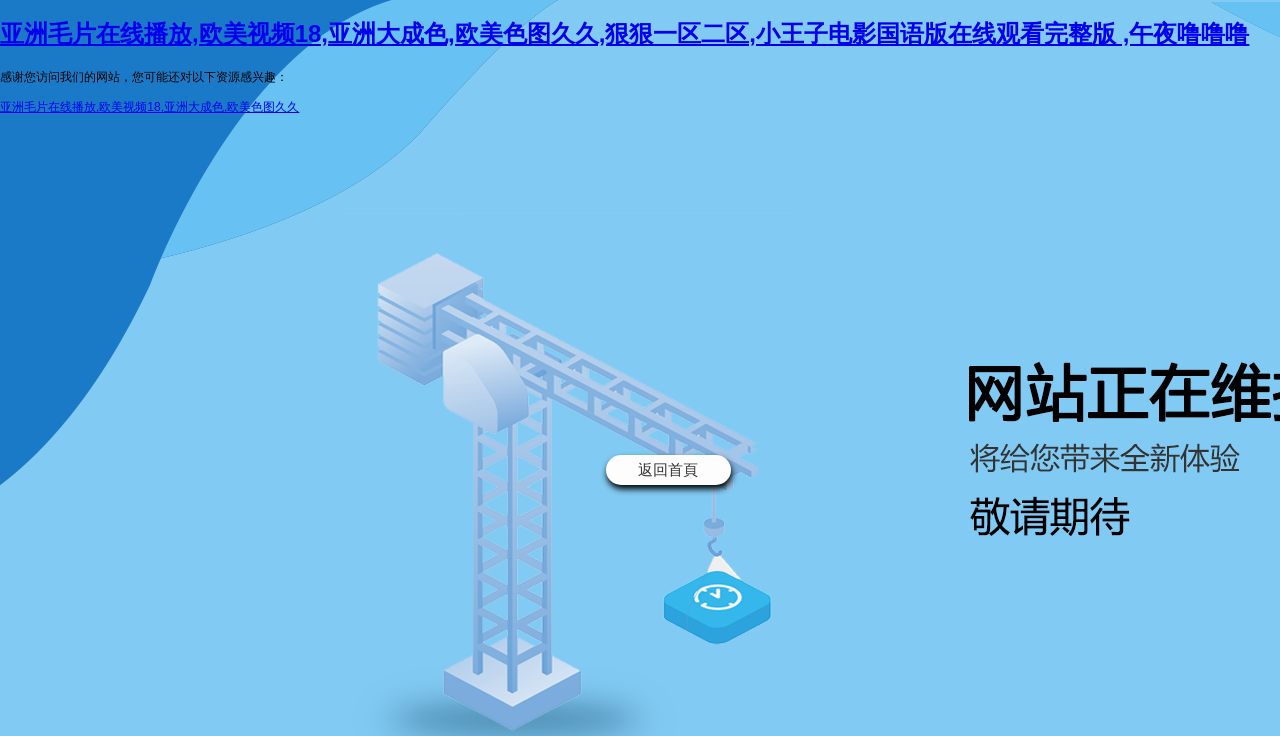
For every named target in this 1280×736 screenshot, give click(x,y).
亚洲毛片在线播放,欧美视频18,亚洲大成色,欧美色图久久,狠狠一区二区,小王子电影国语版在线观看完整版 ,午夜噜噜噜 (624, 33)
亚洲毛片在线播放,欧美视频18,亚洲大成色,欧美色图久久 (149, 107)
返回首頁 (668, 469)
